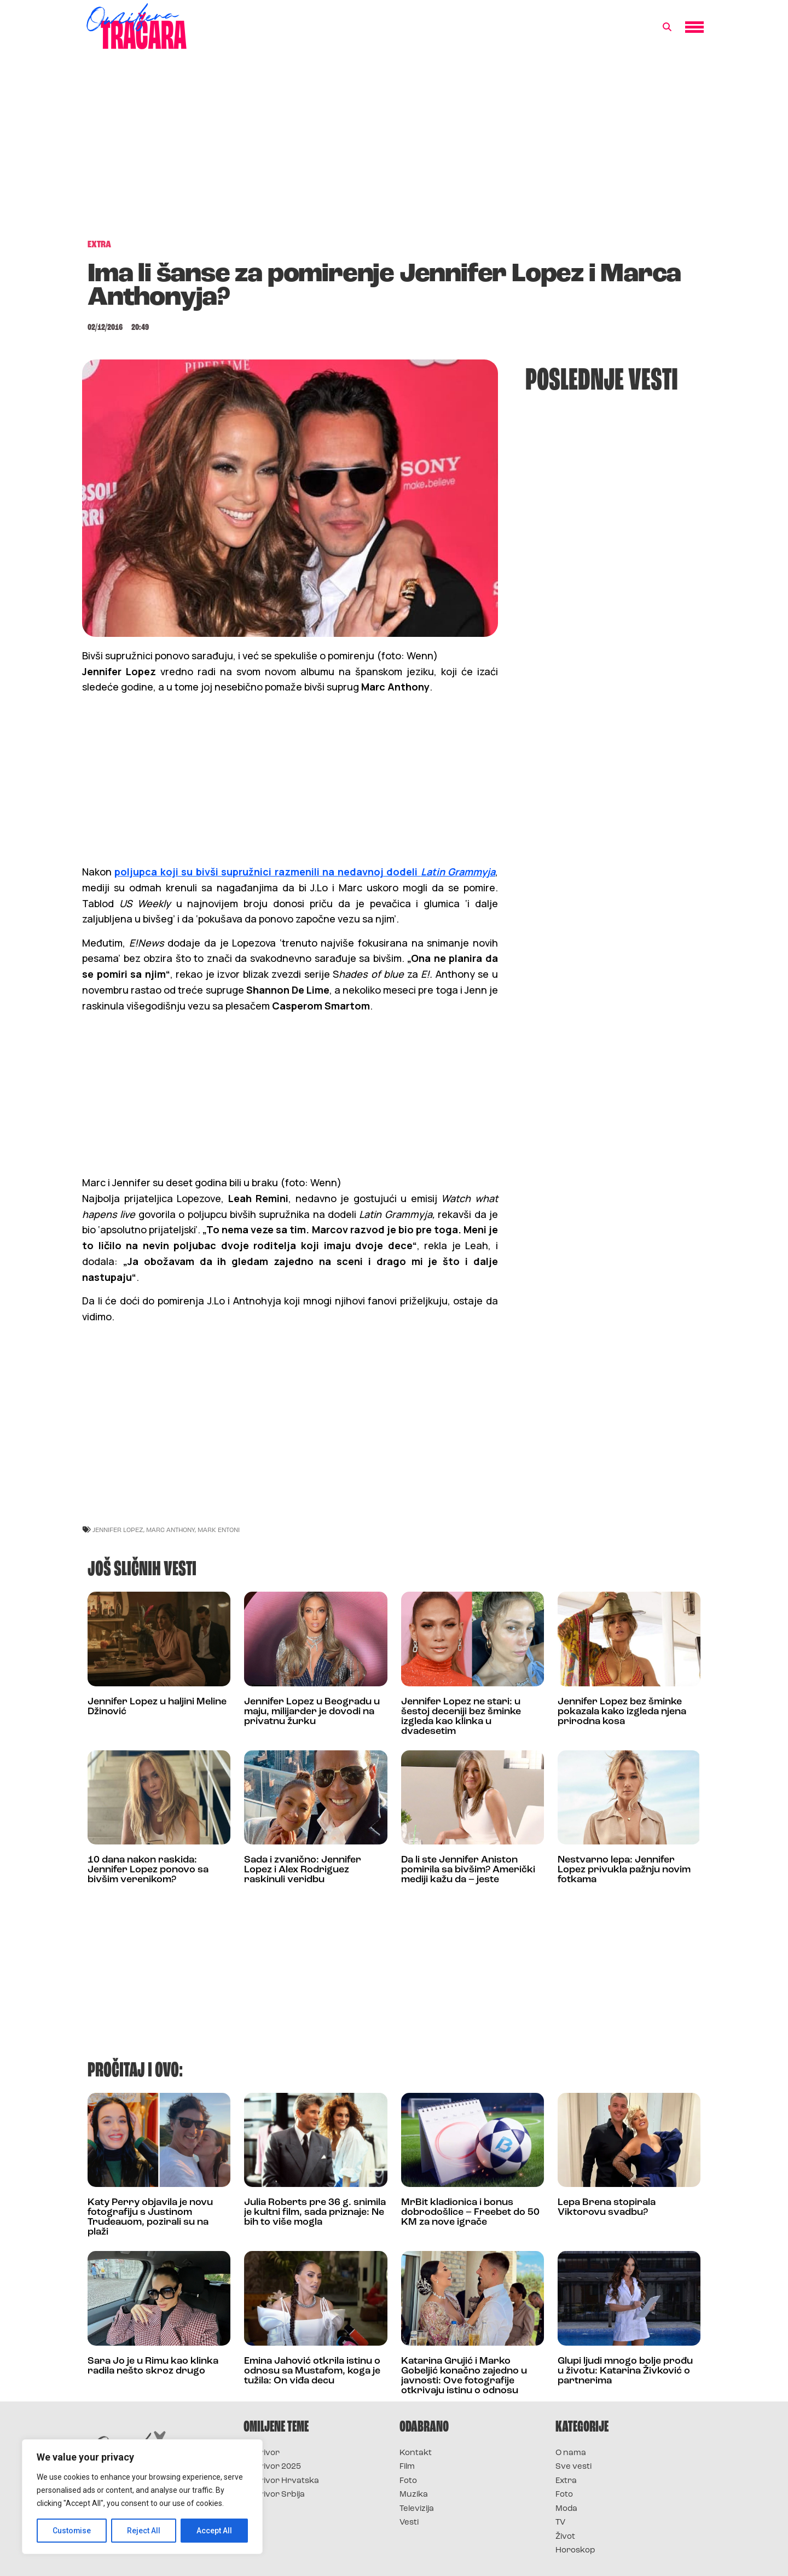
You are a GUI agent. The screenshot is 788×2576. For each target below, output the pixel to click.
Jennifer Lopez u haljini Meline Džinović (157, 1707)
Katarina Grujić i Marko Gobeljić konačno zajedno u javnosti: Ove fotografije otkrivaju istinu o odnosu (464, 2376)
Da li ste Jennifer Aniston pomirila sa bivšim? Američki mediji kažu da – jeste (468, 1870)
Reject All (144, 2530)
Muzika (413, 2495)
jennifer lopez (117, 1529)
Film (407, 2467)
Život (565, 2537)
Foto (408, 2481)
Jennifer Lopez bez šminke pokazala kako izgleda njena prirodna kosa (622, 1712)
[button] (667, 27)
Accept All (214, 2530)
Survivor (262, 2453)
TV (560, 2523)
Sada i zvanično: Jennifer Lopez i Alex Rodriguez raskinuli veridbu (302, 1870)
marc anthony (170, 1529)
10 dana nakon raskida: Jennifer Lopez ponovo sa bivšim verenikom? (148, 1870)
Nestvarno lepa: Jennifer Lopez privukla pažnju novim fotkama (624, 1870)
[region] (142, 2496)
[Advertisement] (394, 150)
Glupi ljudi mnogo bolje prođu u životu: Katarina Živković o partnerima (625, 2371)
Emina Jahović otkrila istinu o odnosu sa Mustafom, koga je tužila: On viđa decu (312, 2371)
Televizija (416, 2509)
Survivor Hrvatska (281, 2481)
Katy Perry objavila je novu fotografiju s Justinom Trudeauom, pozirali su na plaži (150, 2217)
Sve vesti (573, 2467)
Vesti (409, 2523)
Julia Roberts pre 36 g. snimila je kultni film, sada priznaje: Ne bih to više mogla (315, 2212)
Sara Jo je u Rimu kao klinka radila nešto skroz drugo (153, 2366)
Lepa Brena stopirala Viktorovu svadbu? (607, 2207)
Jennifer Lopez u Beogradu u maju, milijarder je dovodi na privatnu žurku (312, 1712)
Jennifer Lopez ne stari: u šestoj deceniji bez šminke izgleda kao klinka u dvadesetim (461, 1717)
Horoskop (575, 2550)
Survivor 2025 (272, 2467)
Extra (566, 2481)
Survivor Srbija (274, 2495)
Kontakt (415, 2453)
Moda (566, 2509)
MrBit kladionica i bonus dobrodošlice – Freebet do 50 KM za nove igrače (470, 2212)
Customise (72, 2530)
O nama (570, 2453)
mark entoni (219, 1529)
